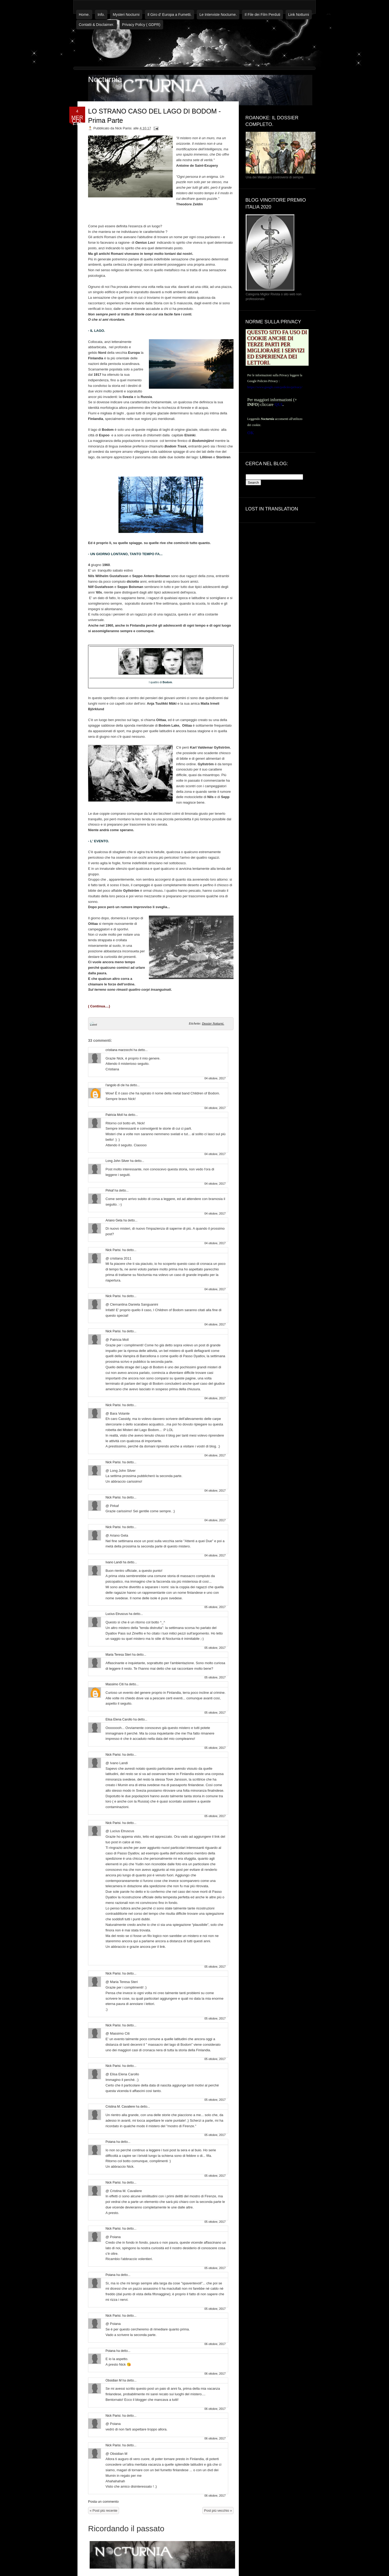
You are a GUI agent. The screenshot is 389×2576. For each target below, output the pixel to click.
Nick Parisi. (113, 1250)
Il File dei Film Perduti (262, 14)
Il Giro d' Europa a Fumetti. (170, 14)
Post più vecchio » (218, 2510)
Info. (101, 14)
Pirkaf (110, 1190)
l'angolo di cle (115, 1085)
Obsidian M (114, 2380)
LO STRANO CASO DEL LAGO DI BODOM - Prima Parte (154, 115)
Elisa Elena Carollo (119, 1719)
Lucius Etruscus (117, 1614)
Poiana (110, 2142)
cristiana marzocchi (119, 1050)
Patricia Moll (114, 1115)
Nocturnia (105, 79)
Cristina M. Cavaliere (120, 2106)
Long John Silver (117, 1161)
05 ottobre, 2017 (215, 1607)
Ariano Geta (114, 1220)
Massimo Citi (115, 1684)
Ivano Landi (114, 1562)
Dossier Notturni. (213, 1023)
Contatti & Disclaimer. (96, 24)
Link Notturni (298, 14)
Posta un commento (103, 2501)
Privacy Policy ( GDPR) (141, 24)
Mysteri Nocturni (126, 14)
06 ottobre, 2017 (215, 2344)
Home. (84, 14)
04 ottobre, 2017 (215, 1078)
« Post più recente (103, 2510)
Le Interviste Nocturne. (218, 14)
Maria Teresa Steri (118, 1654)
